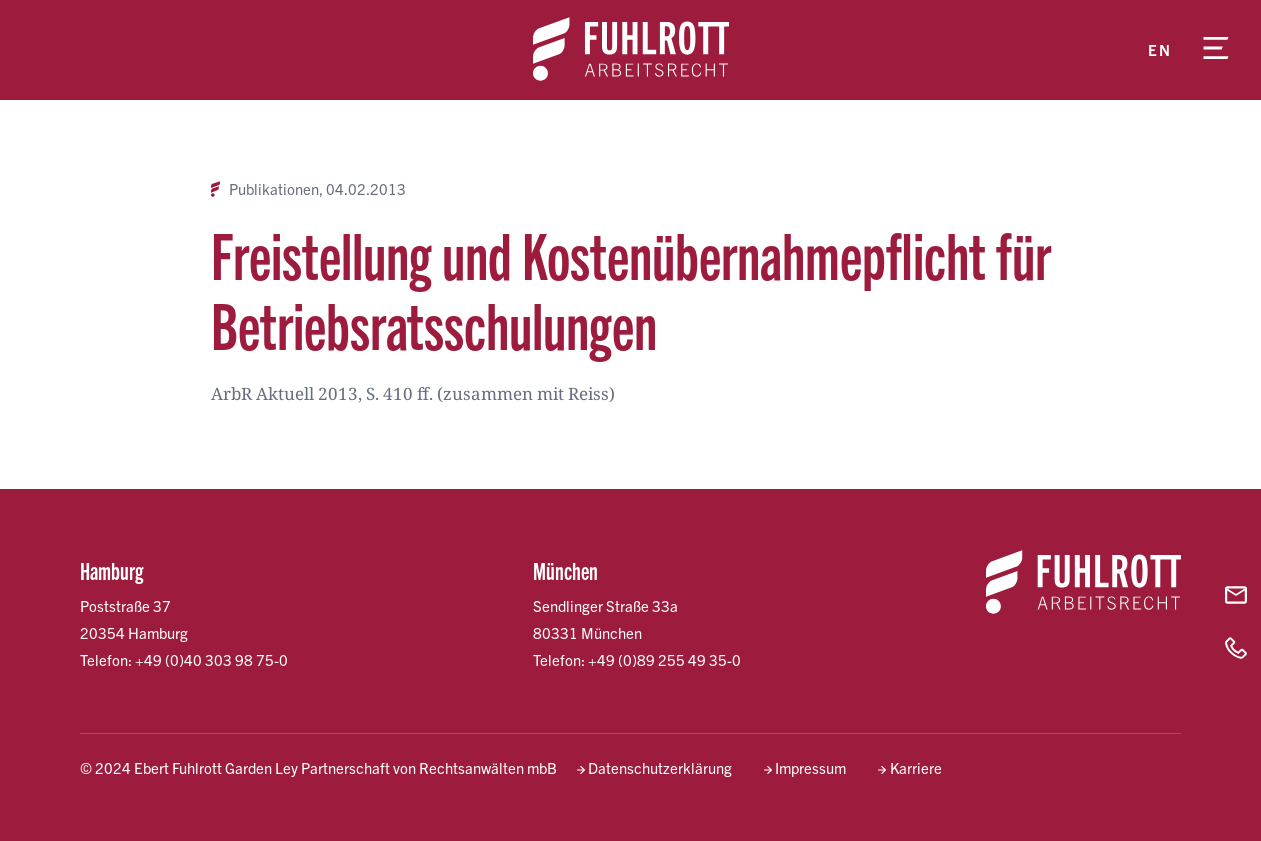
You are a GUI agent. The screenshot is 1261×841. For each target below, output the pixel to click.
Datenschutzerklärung (660, 767)
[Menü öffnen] (1216, 50)
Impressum (810, 767)
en (1159, 49)
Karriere (916, 767)
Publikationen (274, 189)
